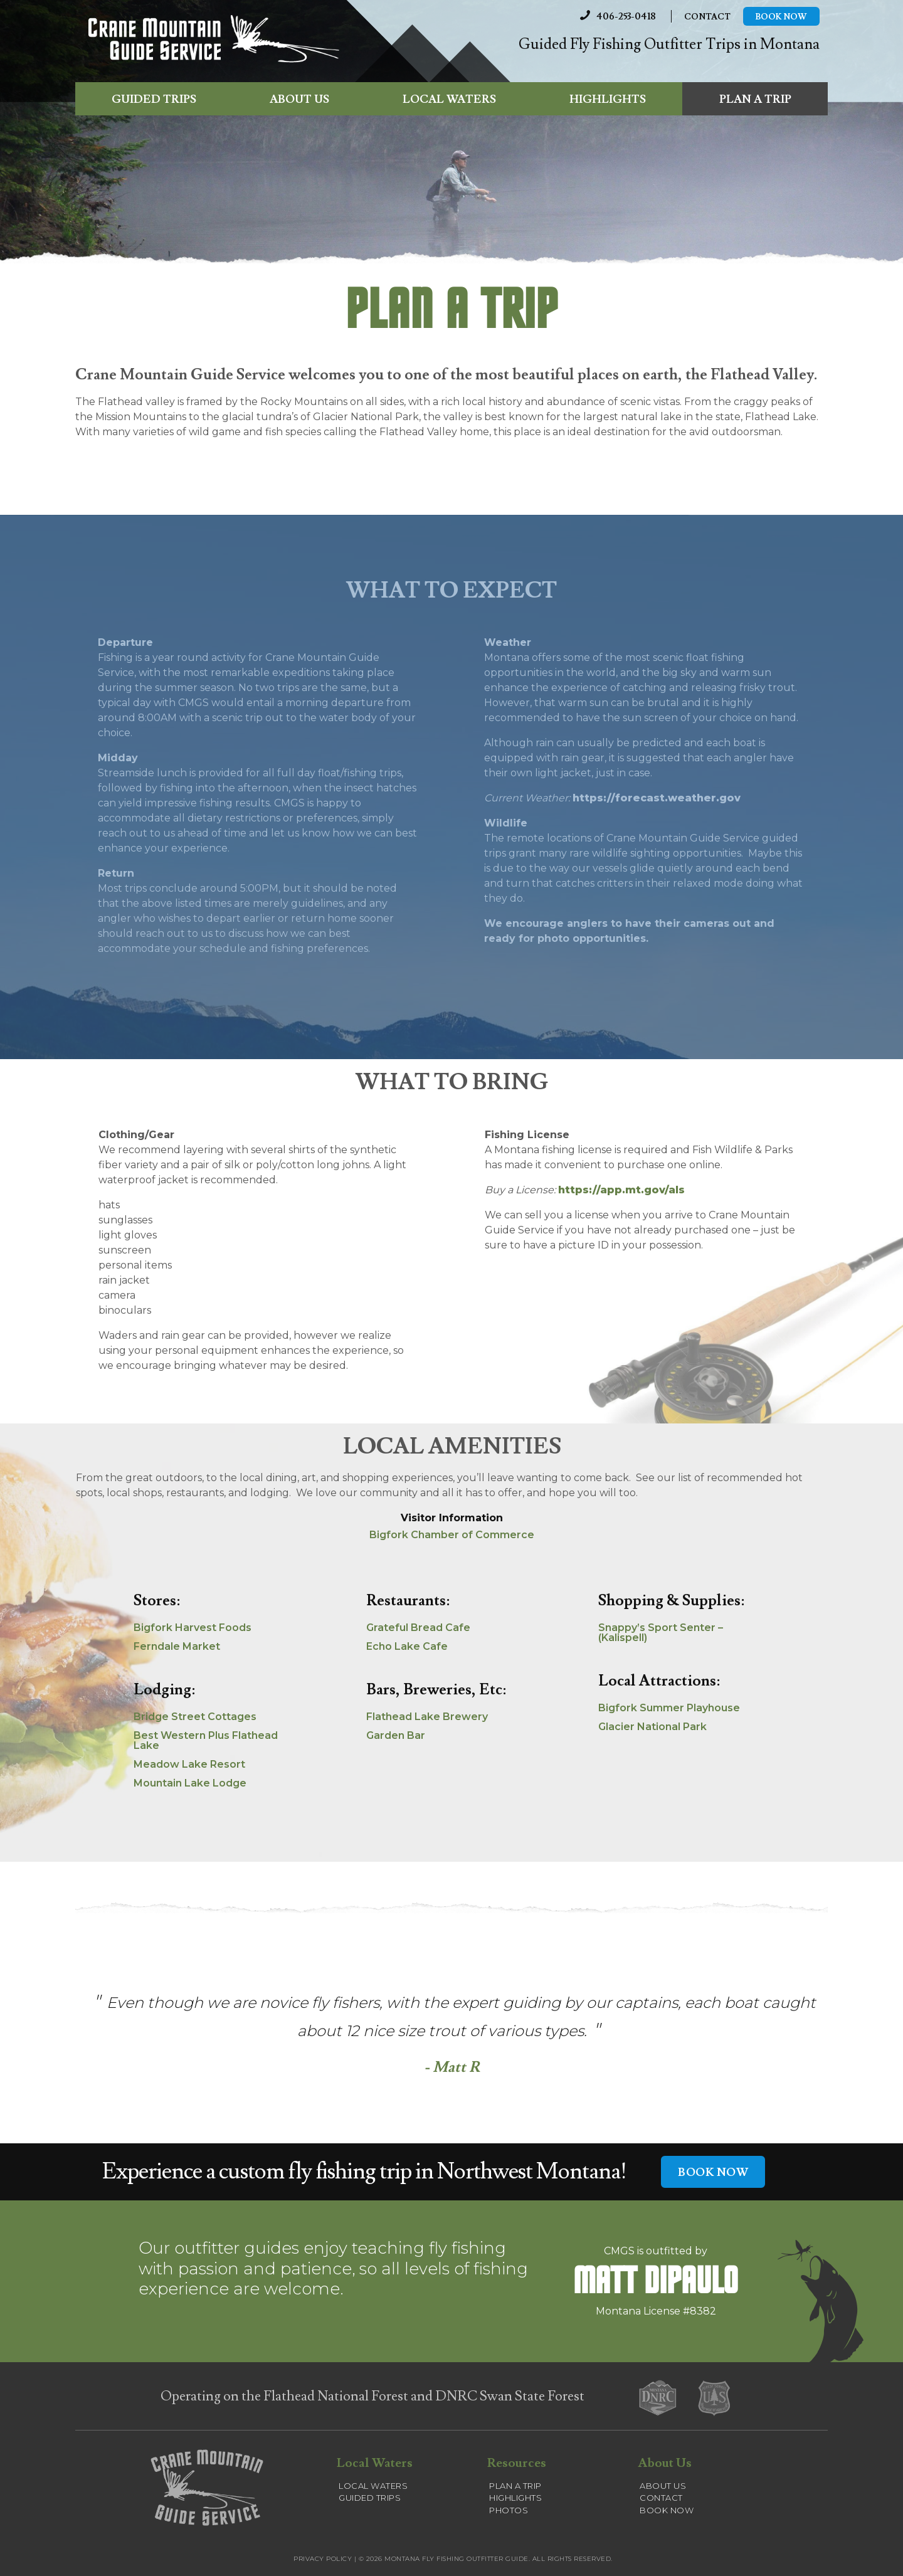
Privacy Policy (322, 2559)
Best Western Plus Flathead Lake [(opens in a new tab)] (206, 1740)
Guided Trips (154, 102)
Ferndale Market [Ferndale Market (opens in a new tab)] (177, 1646)
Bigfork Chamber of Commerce (451, 1535)
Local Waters (449, 102)
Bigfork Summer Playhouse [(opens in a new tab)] (669, 1708)
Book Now (780, 17)
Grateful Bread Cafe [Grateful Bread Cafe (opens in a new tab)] (418, 1628)
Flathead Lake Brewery (427, 1717)
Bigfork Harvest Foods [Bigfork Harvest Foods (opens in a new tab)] (192, 1628)
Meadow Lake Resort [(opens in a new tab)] (189, 1764)
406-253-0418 (614, 17)
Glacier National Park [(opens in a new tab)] (652, 1727)
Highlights (607, 102)
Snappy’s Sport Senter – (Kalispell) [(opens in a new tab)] (660, 1633)
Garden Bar (395, 1735)
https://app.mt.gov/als (621, 1190)
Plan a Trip (755, 102)
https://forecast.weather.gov (657, 798)
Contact (707, 17)
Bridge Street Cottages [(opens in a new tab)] (195, 1717)
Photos (508, 2510)
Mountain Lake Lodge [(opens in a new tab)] (190, 1783)
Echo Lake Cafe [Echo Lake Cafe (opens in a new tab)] (407, 1646)
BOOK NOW (713, 2172)
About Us (299, 102)
